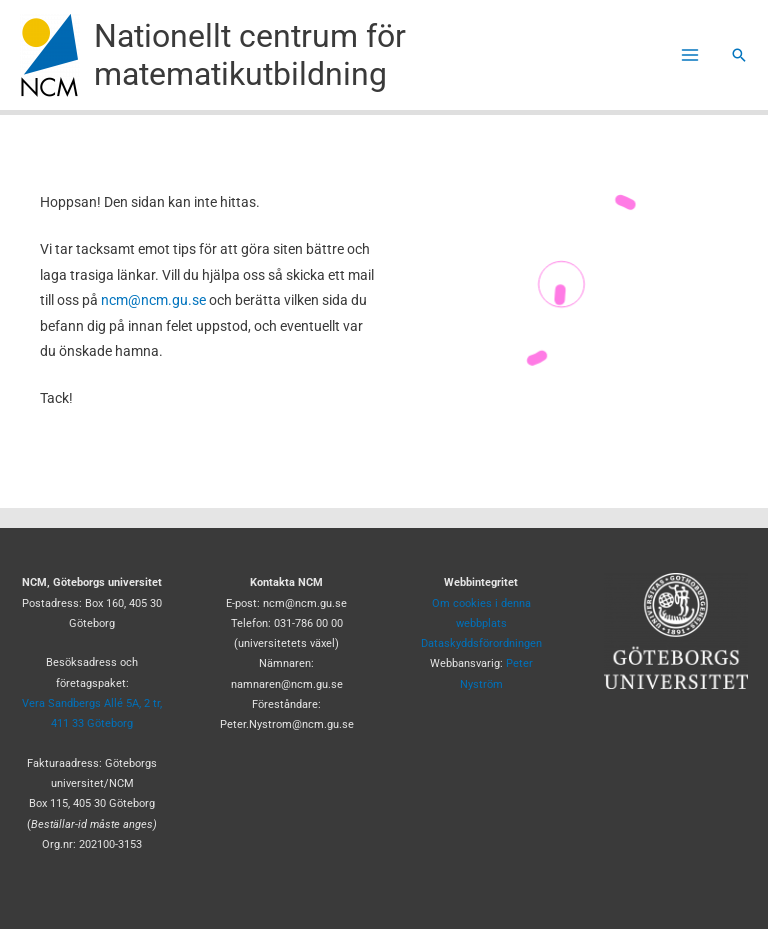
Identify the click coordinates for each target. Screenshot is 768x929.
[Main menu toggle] (690, 55)
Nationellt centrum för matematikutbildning (250, 55)
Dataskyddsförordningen (481, 643)
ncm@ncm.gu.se (153, 300)
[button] (739, 55)
